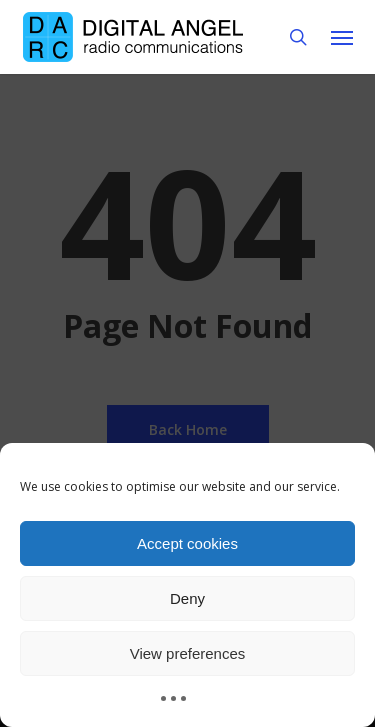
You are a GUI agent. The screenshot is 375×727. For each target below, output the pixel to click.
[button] (342, 37)
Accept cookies (187, 543)
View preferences (188, 653)
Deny (187, 598)
